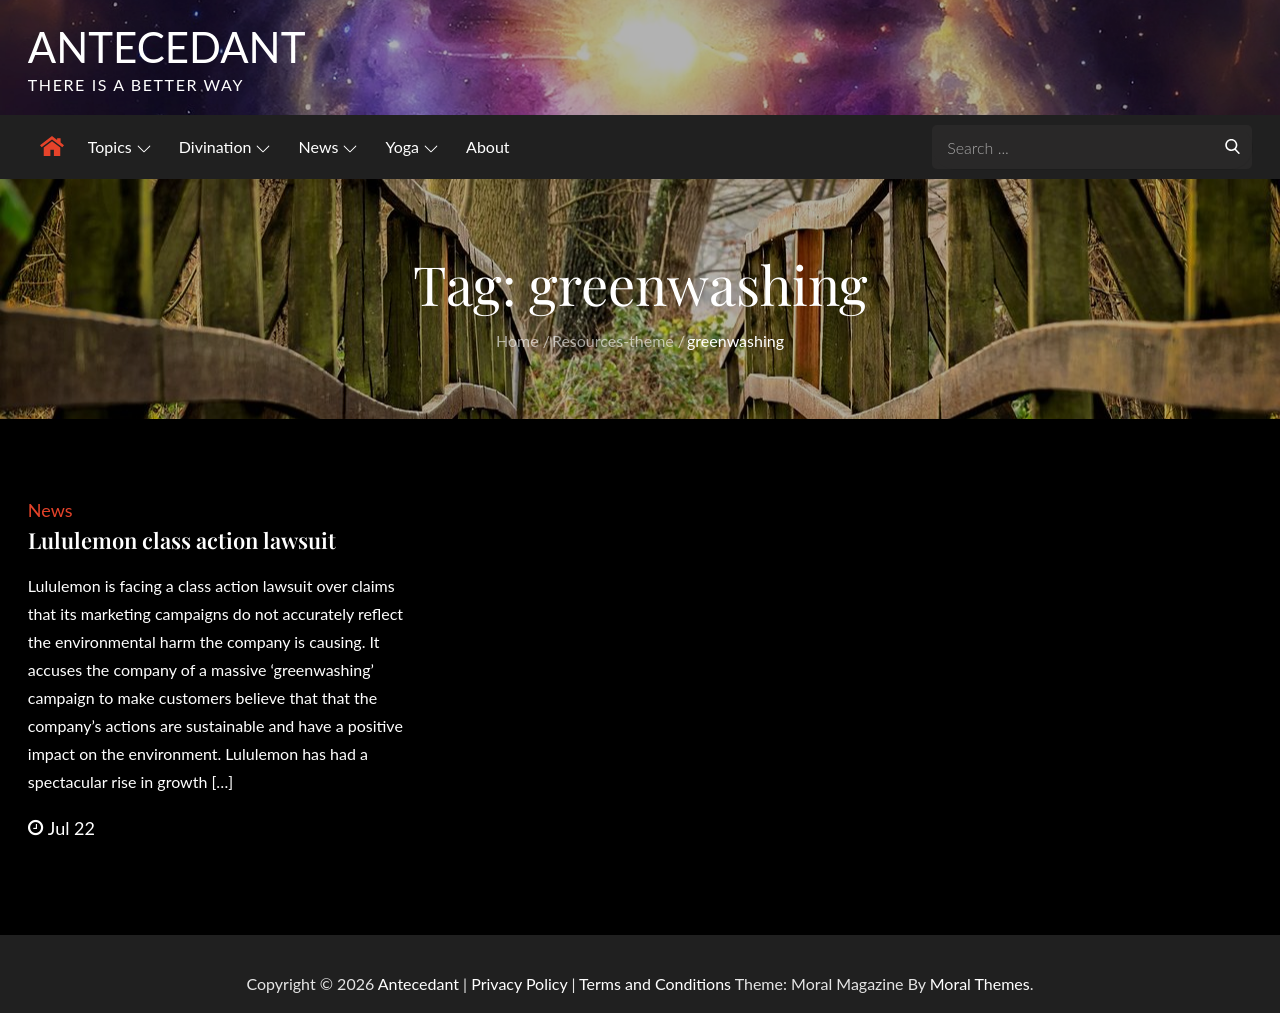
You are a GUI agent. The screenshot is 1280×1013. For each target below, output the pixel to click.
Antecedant (167, 47)
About (488, 146)
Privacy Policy (519, 983)
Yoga (411, 146)
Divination (225, 146)
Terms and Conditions (657, 983)
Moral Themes (980, 983)
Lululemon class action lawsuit (182, 540)
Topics (119, 146)
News (328, 146)
